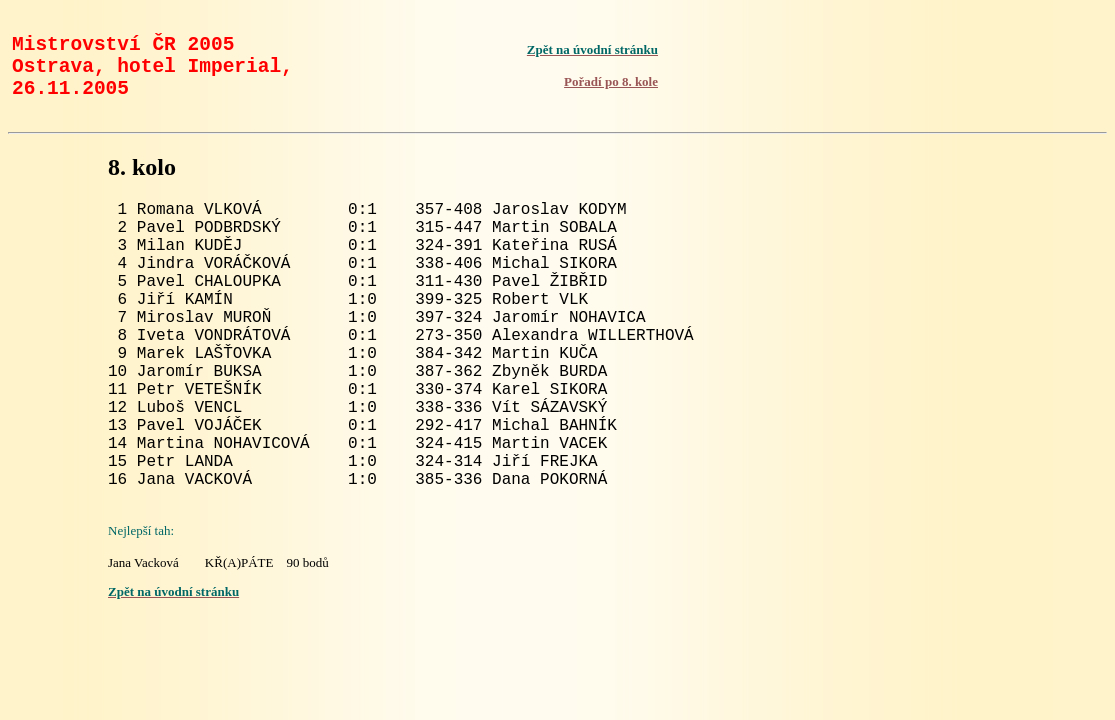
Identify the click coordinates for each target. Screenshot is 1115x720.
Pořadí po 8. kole (611, 91)
